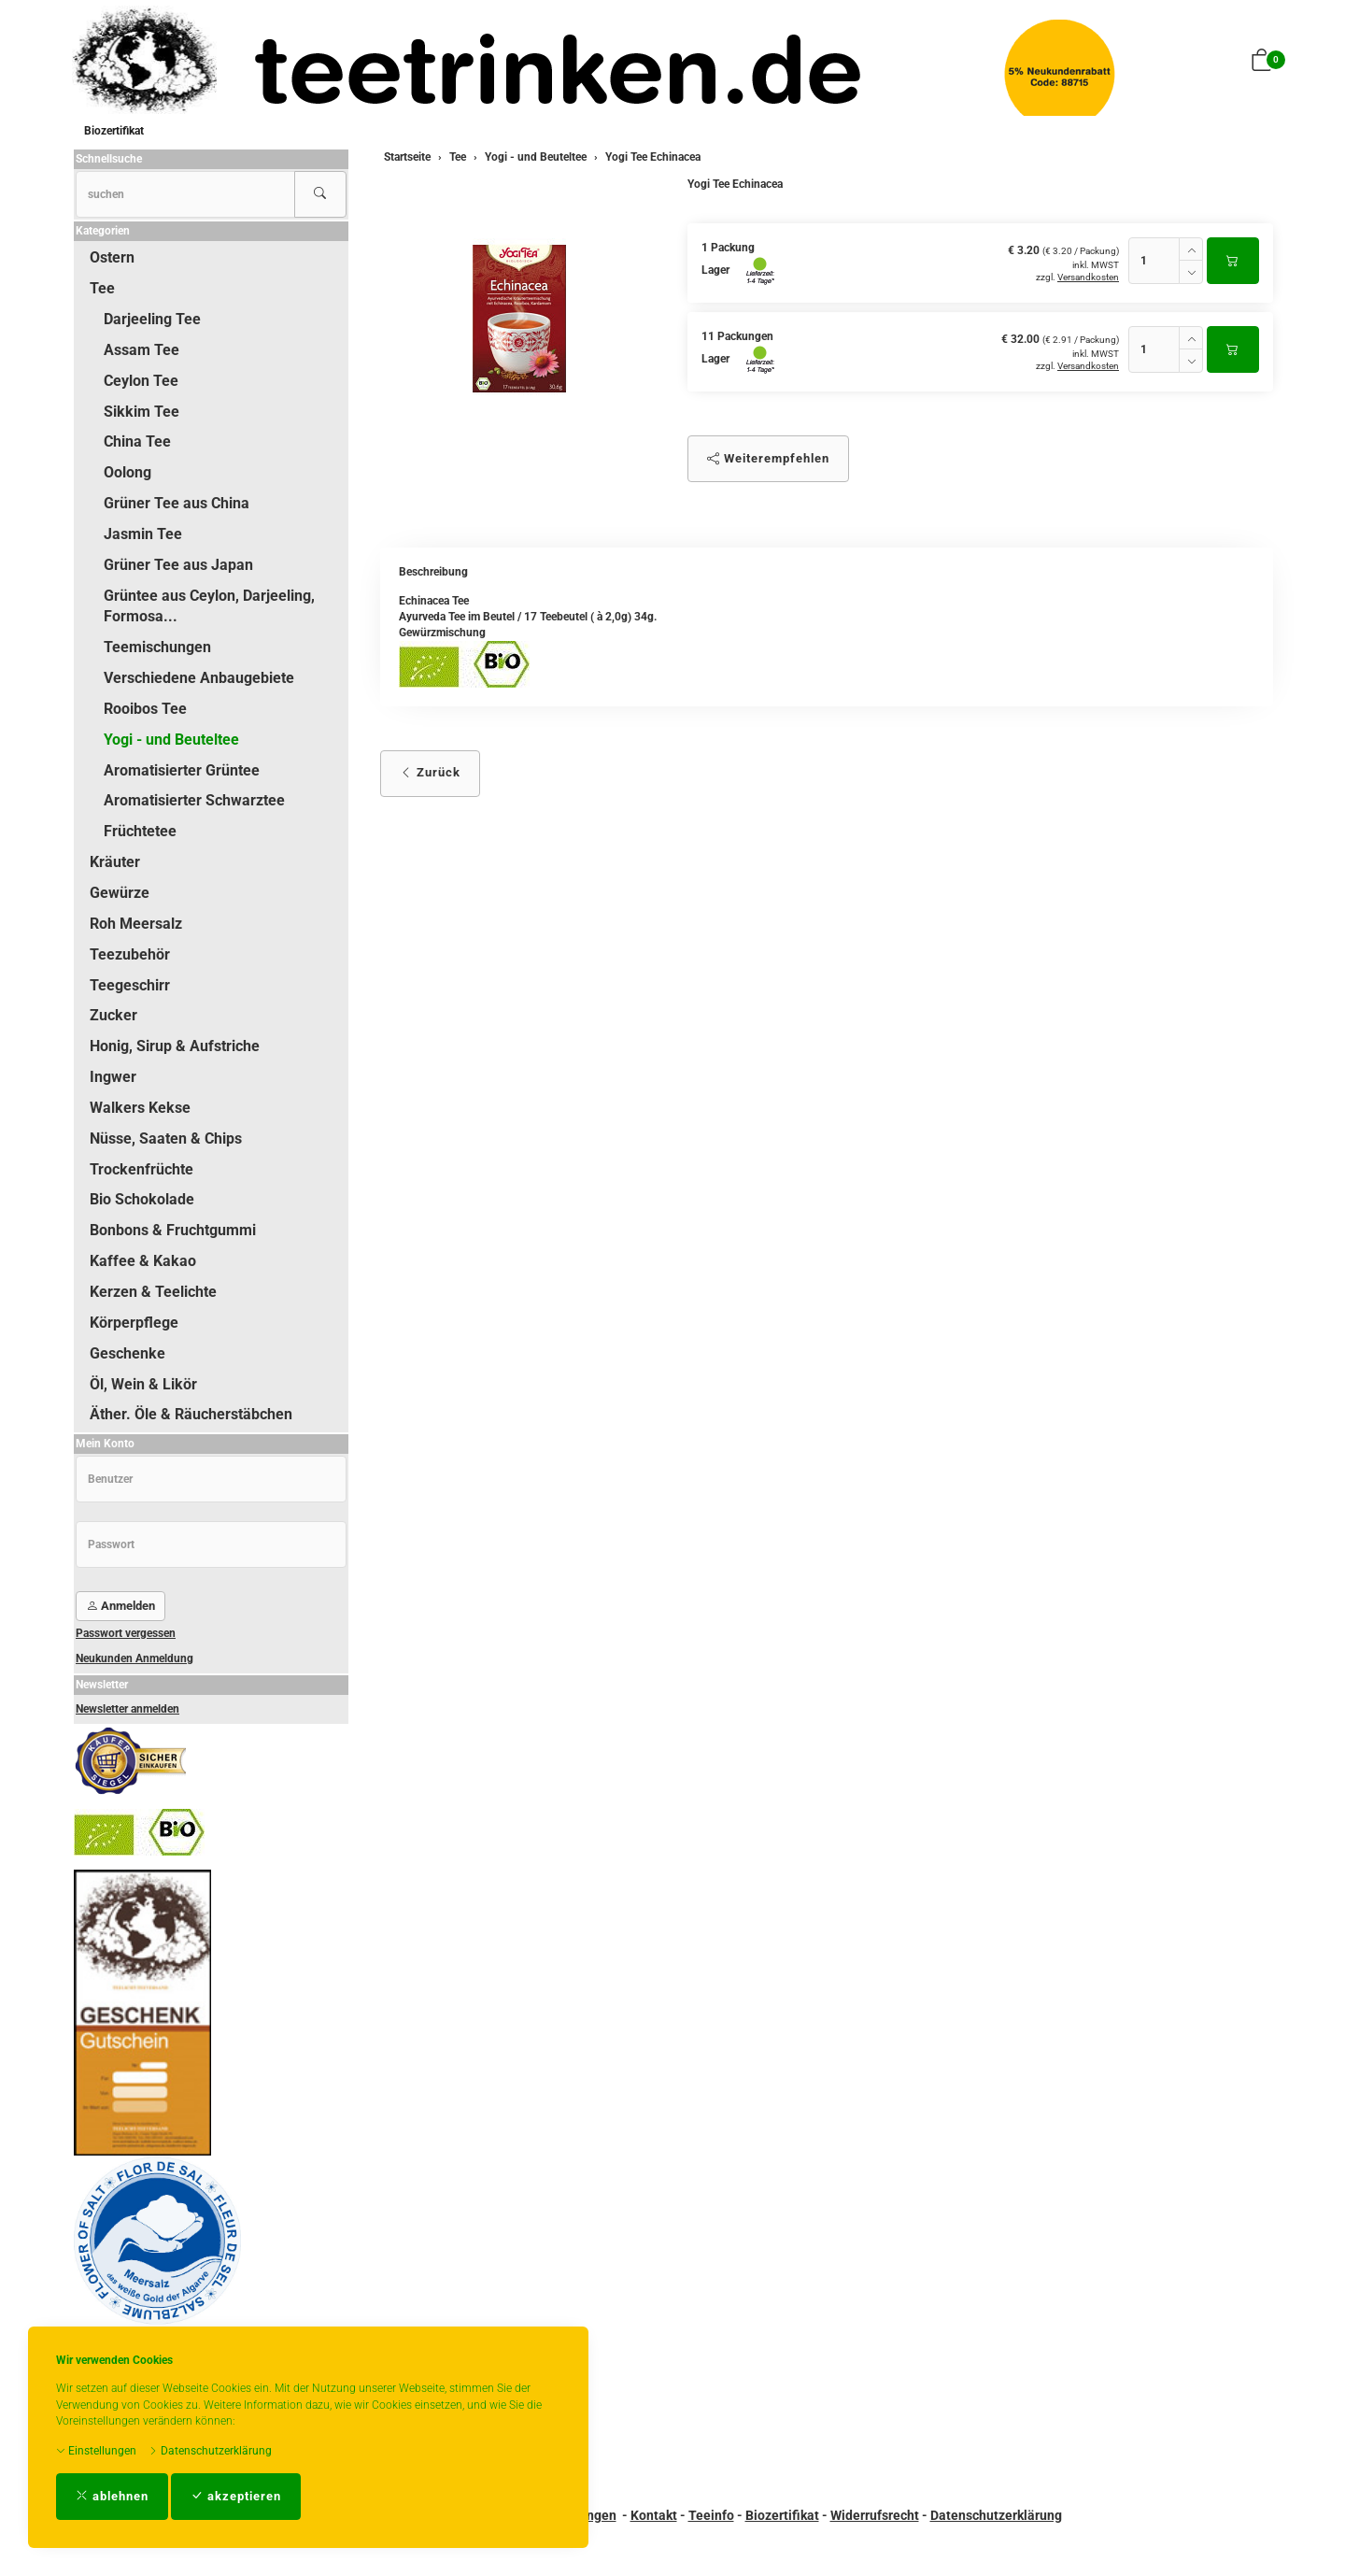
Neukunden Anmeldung (134, 1658)
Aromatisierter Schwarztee (194, 800)
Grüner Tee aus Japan (178, 565)
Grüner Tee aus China (176, 503)
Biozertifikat (114, 130)
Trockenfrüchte (141, 1169)
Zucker (113, 1015)
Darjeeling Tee (152, 319)
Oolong (127, 472)
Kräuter (115, 862)
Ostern (112, 257)
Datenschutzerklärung (210, 2450)
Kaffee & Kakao (143, 1261)
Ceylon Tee (141, 381)
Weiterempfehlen (768, 458)
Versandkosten (1088, 277)
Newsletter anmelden (127, 1708)
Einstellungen (96, 2450)
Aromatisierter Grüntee (182, 770)
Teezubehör (130, 954)
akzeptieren (236, 2496)
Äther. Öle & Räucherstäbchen (191, 1414)
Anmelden (120, 1606)
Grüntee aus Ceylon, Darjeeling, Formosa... (209, 606)
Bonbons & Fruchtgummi (173, 1230)
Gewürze (119, 893)
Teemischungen (157, 647)
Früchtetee (140, 831)
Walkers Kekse (140, 1108)
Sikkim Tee (141, 411)
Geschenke (127, 1353)
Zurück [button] (430, 772)
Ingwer (113, 1077)
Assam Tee (141, 350)
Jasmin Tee (143, 534)
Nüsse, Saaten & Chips (166, 1138)
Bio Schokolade (142, 1199)
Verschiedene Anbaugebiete (199, 678)
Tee (102, 288)
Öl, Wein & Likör (143, 1384)
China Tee (137, 441)
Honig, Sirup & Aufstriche (175, 1046)
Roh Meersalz (136, 923)
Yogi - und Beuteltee (171, 739)
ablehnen (112, 2496)
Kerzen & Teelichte (153, 1292)
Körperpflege (134, 1322)
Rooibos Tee (145, 709)
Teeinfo (711, 2515)
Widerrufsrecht (874, 2515)
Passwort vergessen (126, 1633)
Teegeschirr (130, 985)
